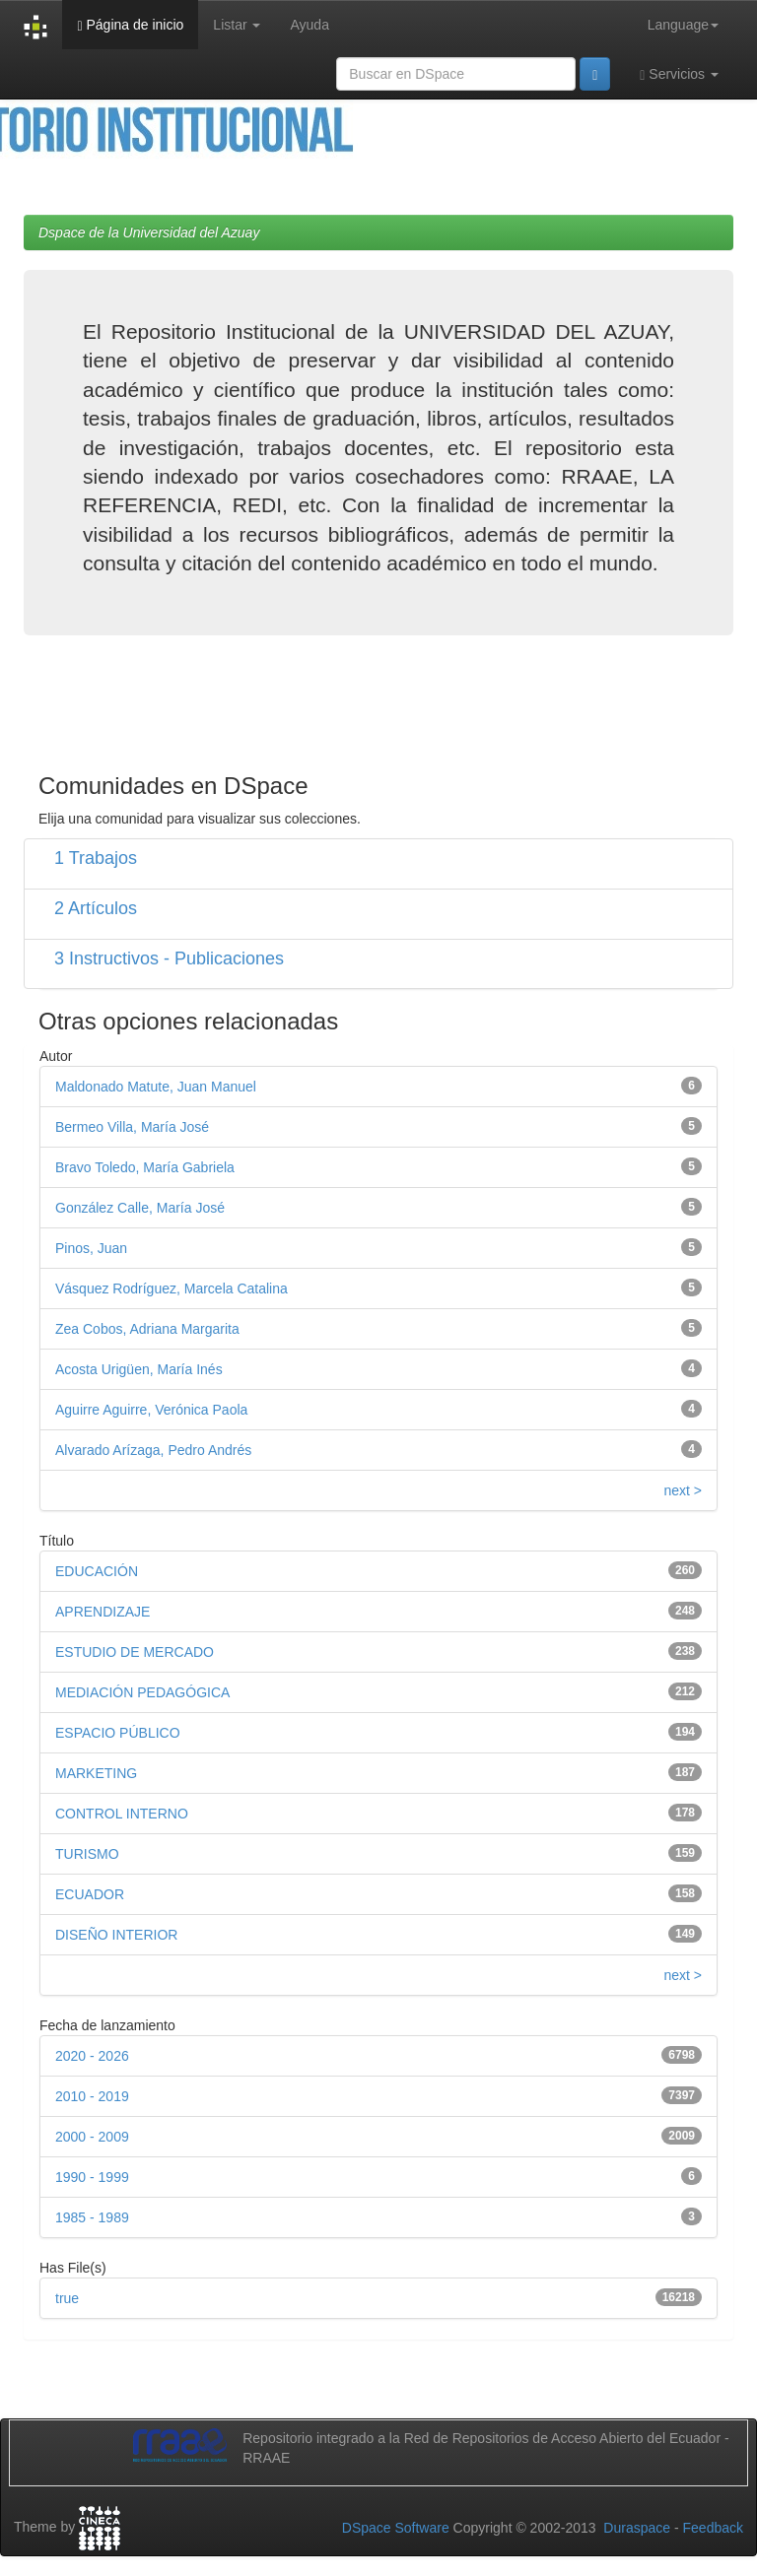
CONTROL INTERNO (121, 1813)
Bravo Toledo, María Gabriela (145, 1167)
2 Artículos (95, 908)
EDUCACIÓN (96, 1571)
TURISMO (87, 1854)
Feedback (713, 2528)
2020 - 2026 (92, 2056)
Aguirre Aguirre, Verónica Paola (151, 1410)
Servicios (679, 74)
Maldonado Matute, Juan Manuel (155, 1086)
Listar (236, 25)
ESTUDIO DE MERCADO (134, 1652)
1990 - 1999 (92, 2177)
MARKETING (96, 1773)
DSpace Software (395, 2528)
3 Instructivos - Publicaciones (169, 958)
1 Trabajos (95, 858)
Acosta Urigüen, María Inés (139, 1369)
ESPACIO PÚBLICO (117, 1733)
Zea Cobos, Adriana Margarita (147, 1329)
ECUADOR (89, 1894)
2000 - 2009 (92, 2137)
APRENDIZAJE (102, 1611)
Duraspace (636, 2528)
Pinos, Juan (91, 1248)
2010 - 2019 (92, 2096)
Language (683, 25)
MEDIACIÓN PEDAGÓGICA (142, 1692)
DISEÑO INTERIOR (116, 1935)
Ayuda (309, 25)
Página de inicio (130, 25)
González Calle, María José (140, 1208)
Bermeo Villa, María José (132, 1127)
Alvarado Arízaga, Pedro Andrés (153, 1450)
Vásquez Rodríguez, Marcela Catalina (171, 1288)
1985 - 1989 (92, 2217)
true (67, 2298)
